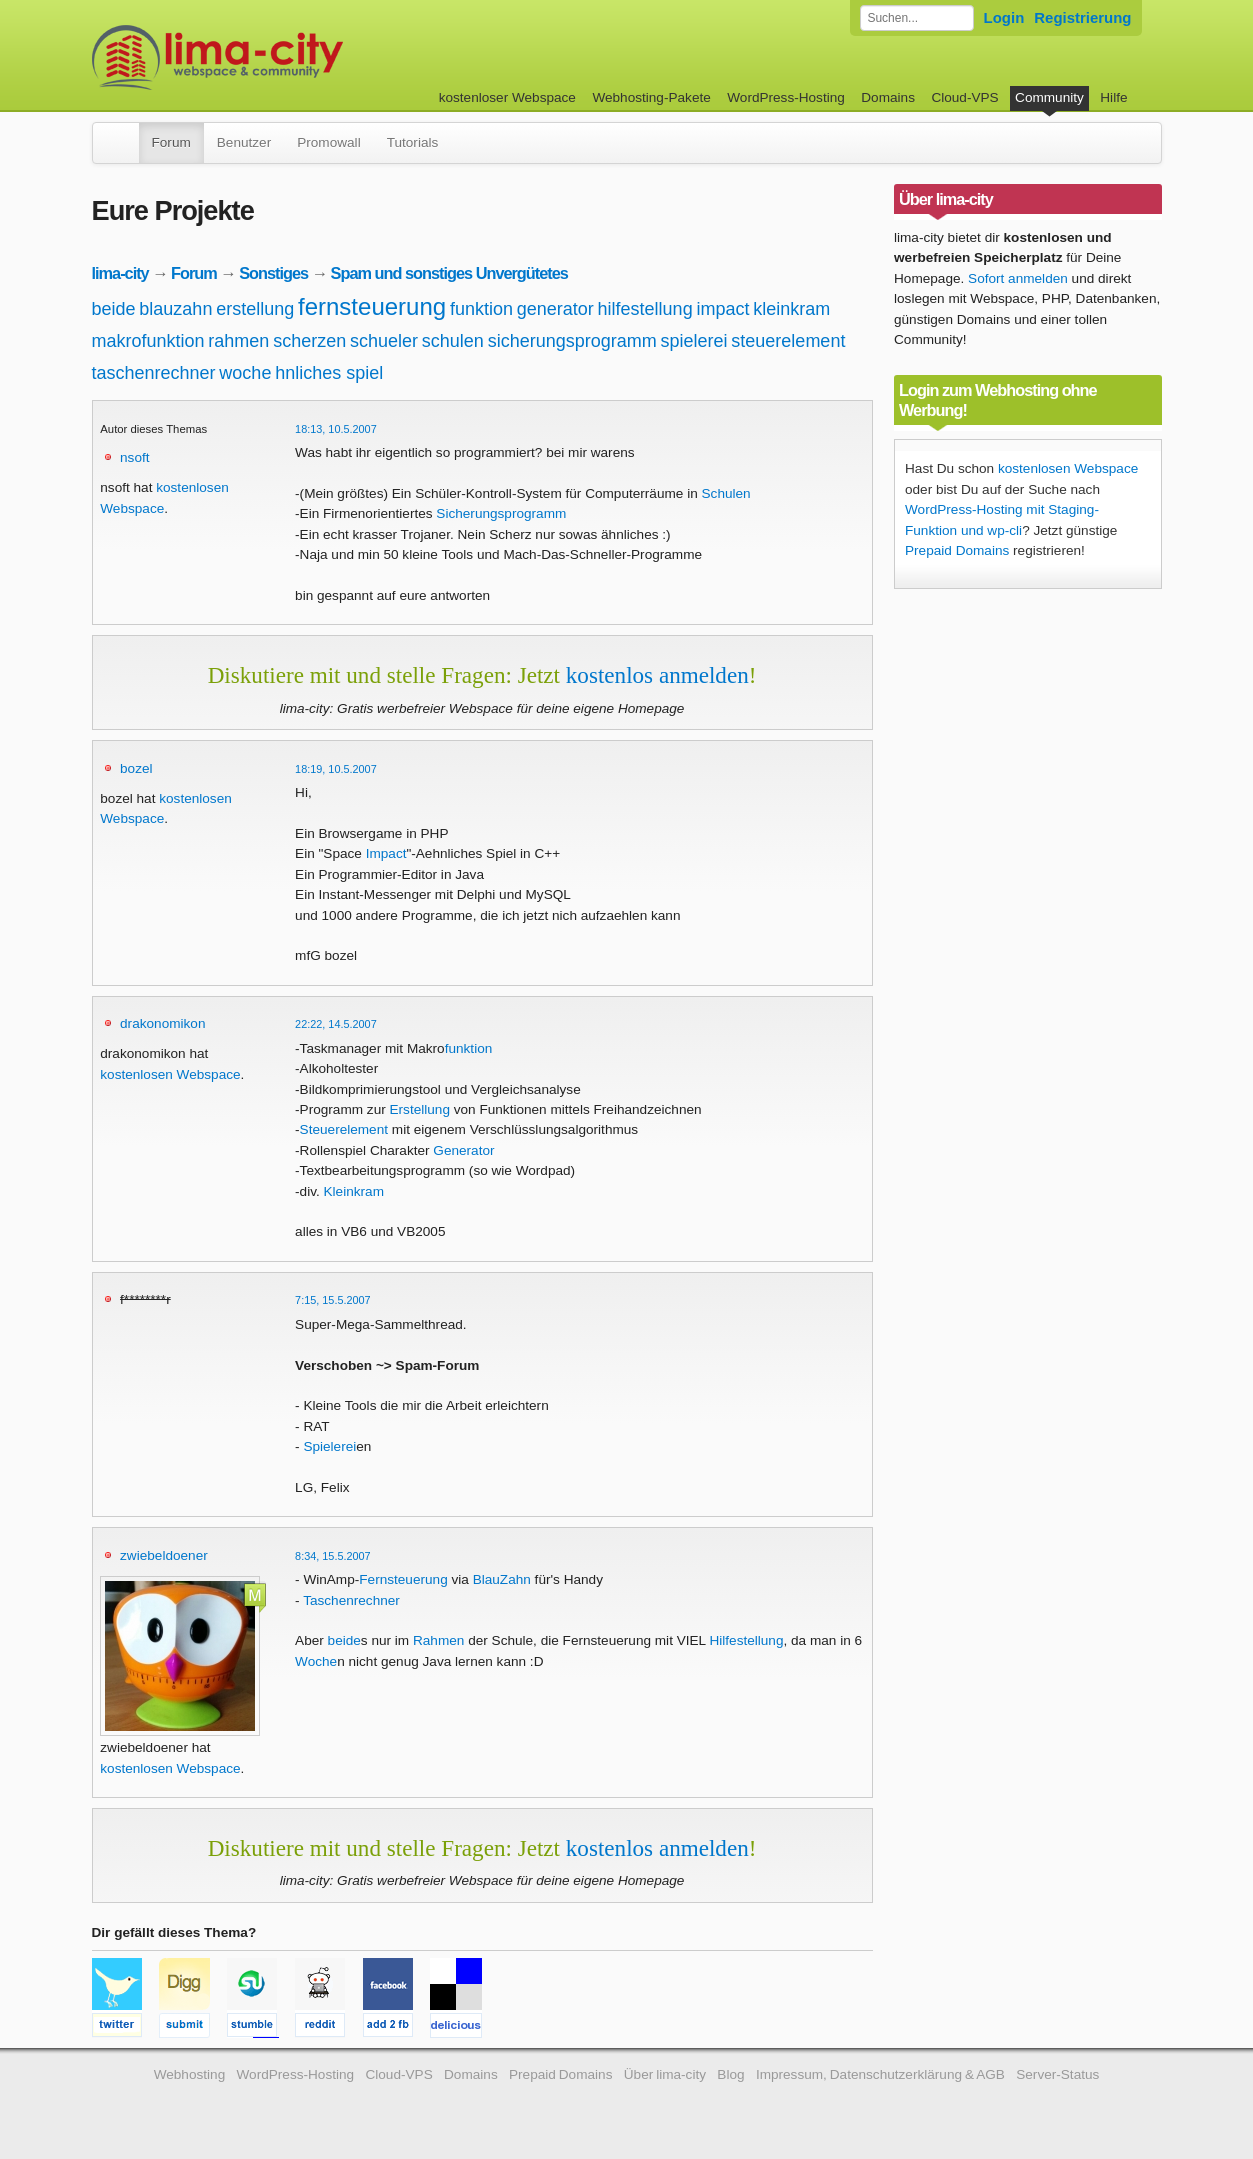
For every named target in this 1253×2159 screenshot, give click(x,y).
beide (114, 309)
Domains (888, 97)
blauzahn (175, 309)
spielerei (694, 341)
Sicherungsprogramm (501, 513)
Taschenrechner (351, 1600)
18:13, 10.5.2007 (336, 429)
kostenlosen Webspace (170, 1074)
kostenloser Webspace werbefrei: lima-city (292, 57)
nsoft (134, 457)
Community (1049, 97)
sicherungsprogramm (572, 341)
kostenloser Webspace (507, 97)
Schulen (726, 493)
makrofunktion (148, 341)
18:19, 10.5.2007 (336, 769)
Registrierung (1082, 17)
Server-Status (1057, 2074)
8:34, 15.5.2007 (333, 1556)
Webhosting (190, 2074)
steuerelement (788, 341)
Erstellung (420, 1109)
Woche (316, 1661)
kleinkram (791, 309)
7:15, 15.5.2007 (333, 1300)
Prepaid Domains (957, 550)
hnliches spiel (329, 373)
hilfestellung (645, 309)
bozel (136, 768)
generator (555, 309)
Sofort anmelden (1018, 278)
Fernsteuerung (403, 1579)
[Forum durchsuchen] (917, 18)
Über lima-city (665, 2074)
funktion (481, 309)
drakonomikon (162, 1023)
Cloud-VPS (964, 97)
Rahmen (438, 1640)
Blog (730, 2074)
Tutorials (413, 142)
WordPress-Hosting (786, 97)
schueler (384, 341)
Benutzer (244, 142)
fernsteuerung (372, 306)
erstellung (255, 309)
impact (722, 309)
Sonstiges (273, 273)
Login (1004, 17)
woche (245, 373)
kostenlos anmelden (657, 675)
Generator (463, 1150)
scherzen (309, 341)
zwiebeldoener (164, 1555)
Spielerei (329, 1446)
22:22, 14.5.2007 (336, 1024)
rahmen (238, 341)
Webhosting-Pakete (651, 97)
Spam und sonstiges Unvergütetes (449, 273)
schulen (453, 341)
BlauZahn (502, 1579)
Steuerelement (344, 1129)
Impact (386, 853)
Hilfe (1113, 97)
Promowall (328, 142)
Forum (171, 142)
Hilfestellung (746, 1640)
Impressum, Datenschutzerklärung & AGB (880, 2074)
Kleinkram (354, 1191)
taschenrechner (154, 373)
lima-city (120, 273)
